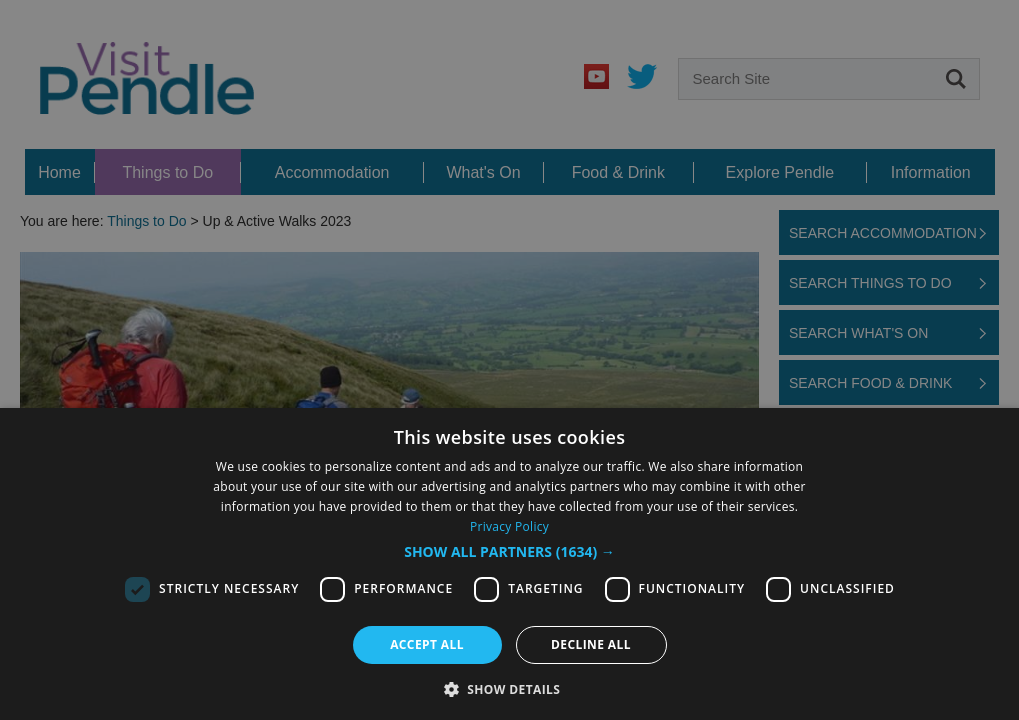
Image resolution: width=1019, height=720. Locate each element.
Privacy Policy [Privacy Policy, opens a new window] (509, 526)
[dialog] (509, 360)
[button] (509, 552)
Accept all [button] (427, 644)
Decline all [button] (591, 644)
